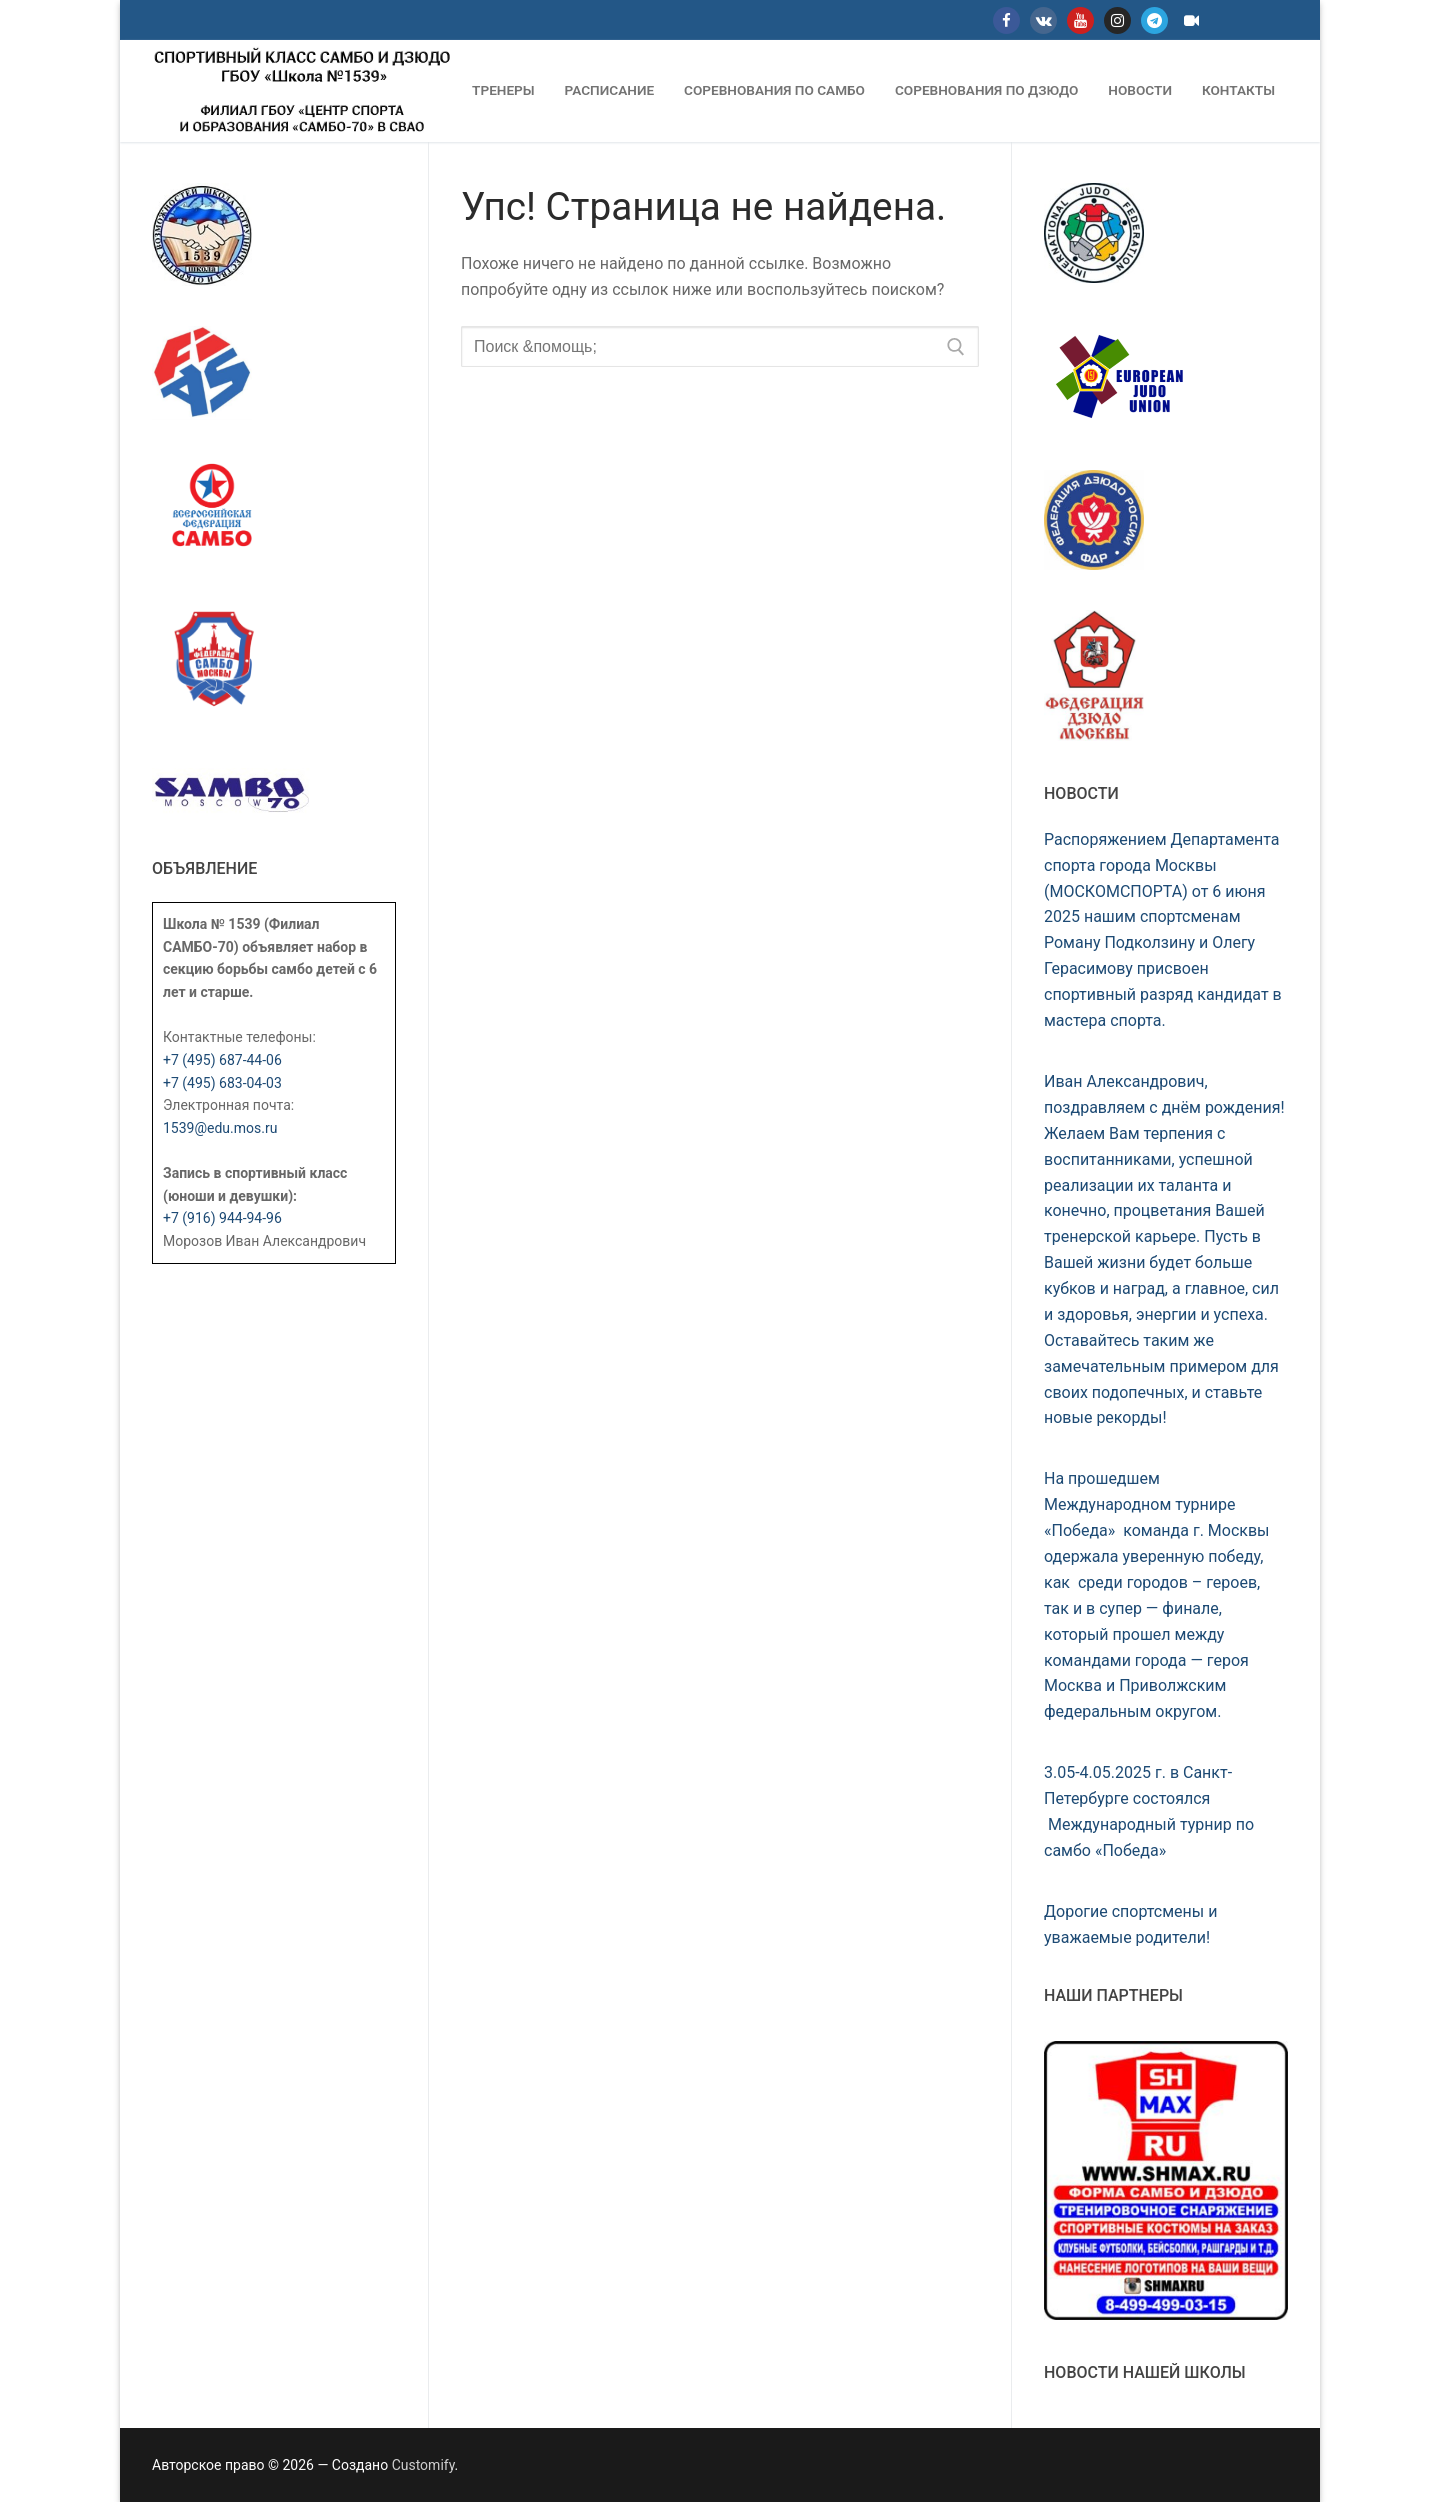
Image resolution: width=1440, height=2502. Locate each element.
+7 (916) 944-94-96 (222, 1218)
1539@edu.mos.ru (220, 1128)
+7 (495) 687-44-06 (222, 1060)
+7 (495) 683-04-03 (222, 1083)
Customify (423, 2465)
